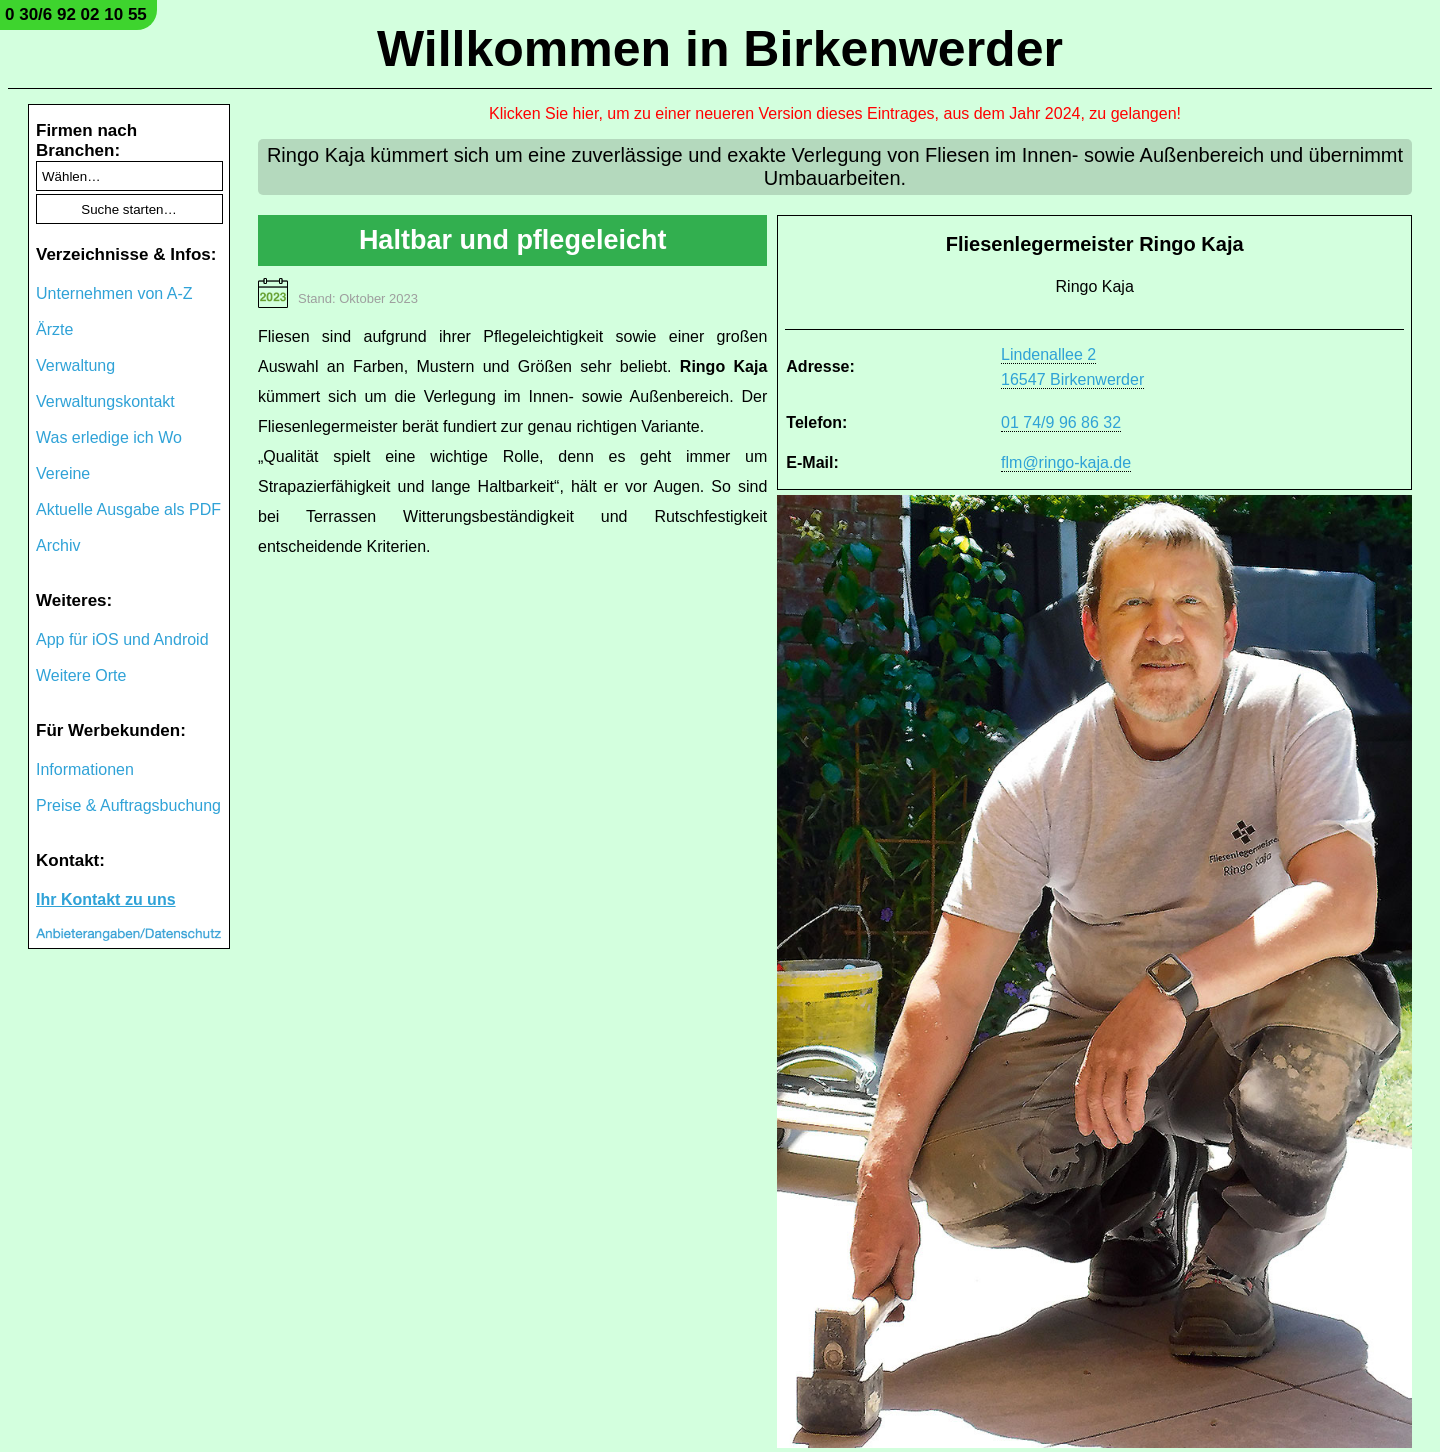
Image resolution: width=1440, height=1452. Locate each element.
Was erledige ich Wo (109, 437)
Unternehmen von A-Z (114, 293)
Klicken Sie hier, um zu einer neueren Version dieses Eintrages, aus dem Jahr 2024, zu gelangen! (835, 113)
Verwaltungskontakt (105, 401)
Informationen (85, 769)
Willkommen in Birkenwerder (720, 49)
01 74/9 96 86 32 (1061, 422)
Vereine (63, 473)
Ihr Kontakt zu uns (106, 899)
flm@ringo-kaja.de (1066, 462)
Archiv (58, 545)
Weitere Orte (81, 675)
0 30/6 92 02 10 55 (76, 14)
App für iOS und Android (122, 639)
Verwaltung (75, 365)
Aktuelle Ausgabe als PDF (128, 509)
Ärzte (54, 329)
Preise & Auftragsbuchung (128, 805)
